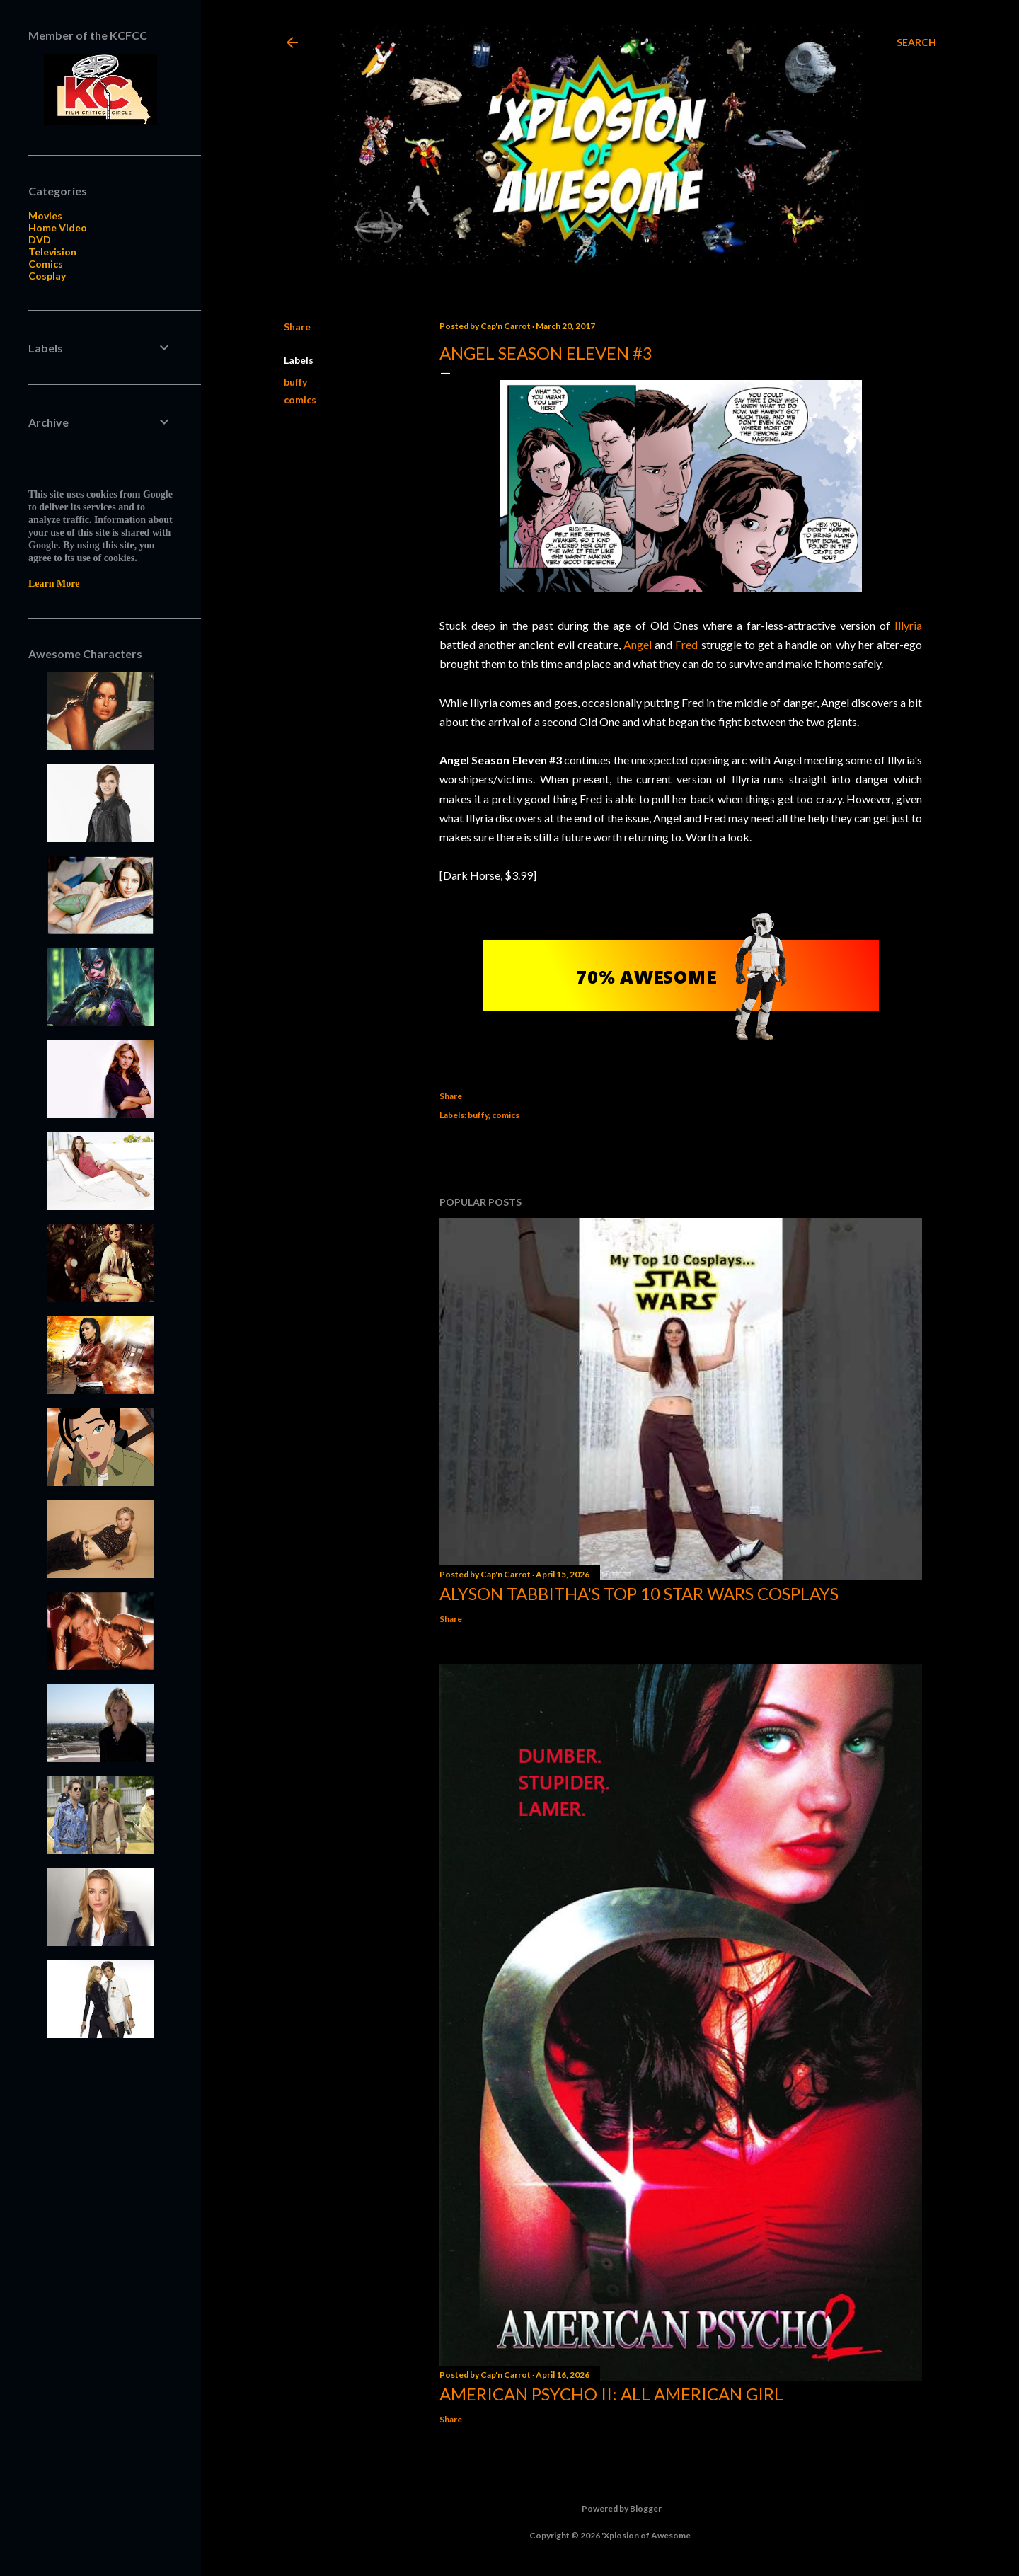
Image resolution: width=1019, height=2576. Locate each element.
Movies (45, 215)
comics (300, 399)
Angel (637, 644)
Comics (45, 264)
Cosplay (47, 276)
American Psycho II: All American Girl (611, 2394)
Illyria (908, 625)
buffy (295, 382)
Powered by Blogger (610, 2508)
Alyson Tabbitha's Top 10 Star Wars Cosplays (639, 1593)
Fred (686, 644)
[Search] (916, 42)
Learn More (53, 583)
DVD (39, 240)
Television (52, 252)
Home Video (57, 228)
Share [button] (297, 327)
